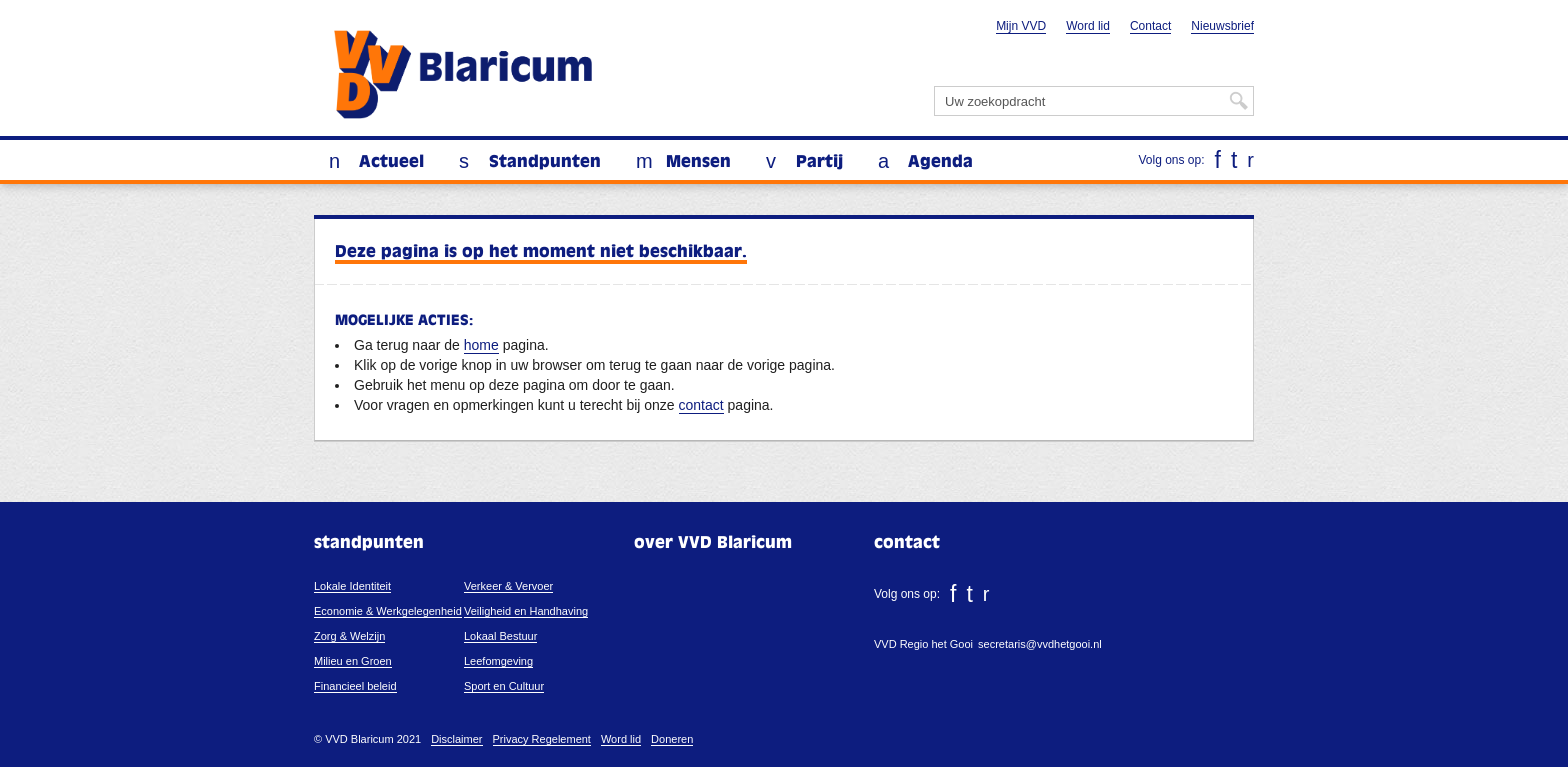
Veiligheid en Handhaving (526, 611)
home (481, 345)
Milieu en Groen (353, 661)
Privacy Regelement (542, 739)
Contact (1150, 26)
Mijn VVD (1021, 26)
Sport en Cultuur (504, 686)
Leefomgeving (498, 661)
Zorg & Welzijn (349, 636)
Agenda (940, 162)
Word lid (1088, 26)
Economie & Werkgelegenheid (388, 611)
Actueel (391, 162)
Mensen (698, 162)
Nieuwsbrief (1222, 26)
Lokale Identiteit (352, 586)
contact (701, 405)
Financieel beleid (355, 686)
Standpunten (545, 162)
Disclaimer (456, 739)
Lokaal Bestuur (500, 636)
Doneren (672, 739)
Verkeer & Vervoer (508, 586)
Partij (819, 162)
